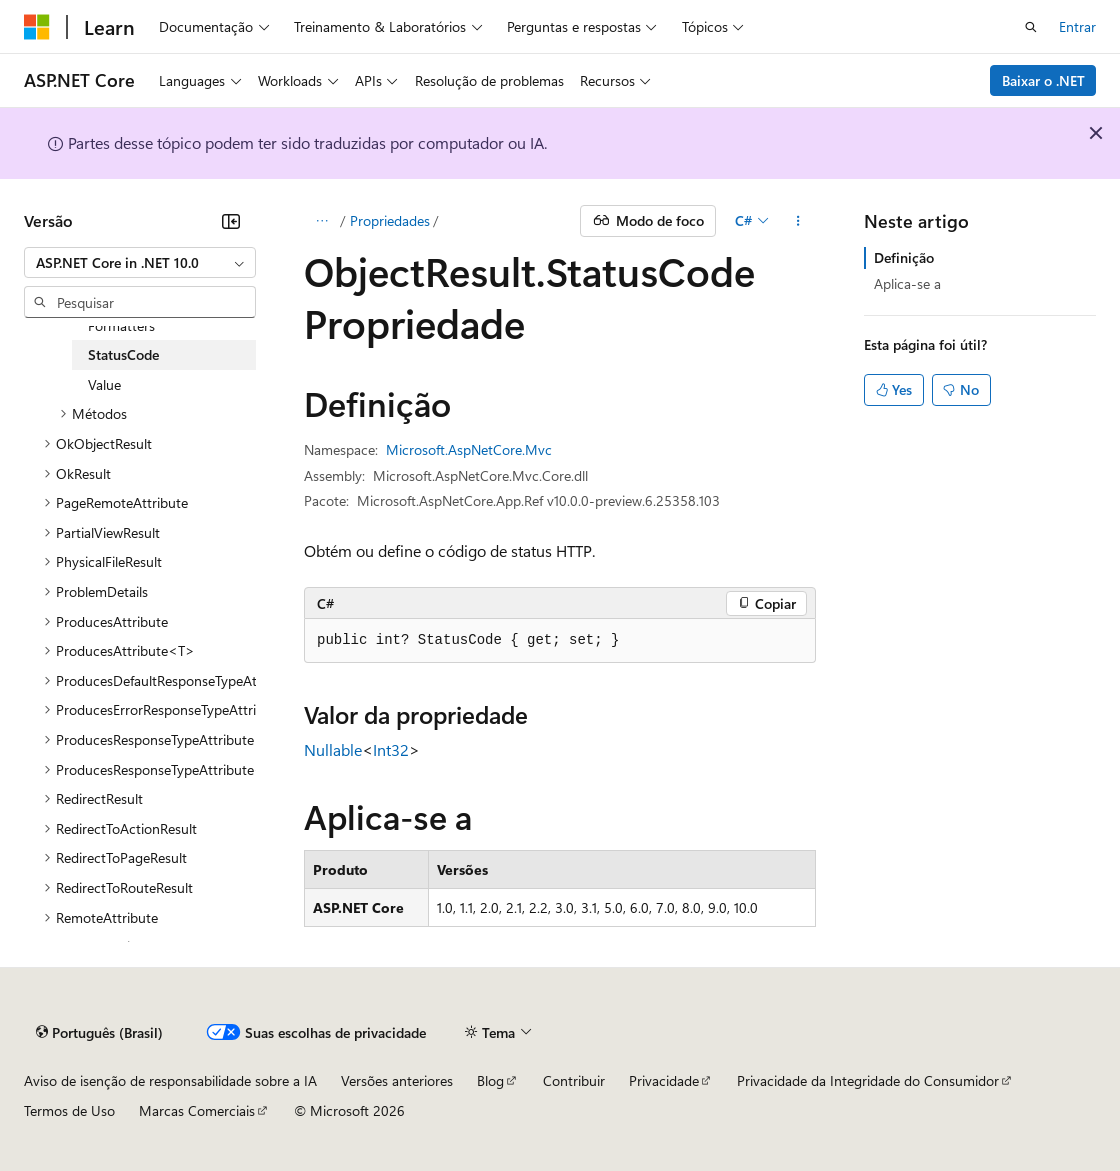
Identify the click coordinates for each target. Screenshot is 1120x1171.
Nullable (333, 749)
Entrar (1077, 26)
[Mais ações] (798, 221)
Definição (904, 257)
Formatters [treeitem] (121, 325)
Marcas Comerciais (197, 1110)
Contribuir (574, 1080)
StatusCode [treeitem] (123, 354)
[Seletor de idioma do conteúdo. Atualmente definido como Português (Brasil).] (99, 1032)
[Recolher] (231, 221)
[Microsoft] (37, 27)
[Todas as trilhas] (321, 221)
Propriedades (390, 220)
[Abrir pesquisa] (1031, 27)
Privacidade (664, 1080)
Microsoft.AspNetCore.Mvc (469, 449)
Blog (490, 1080)
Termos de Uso (69, 1110)
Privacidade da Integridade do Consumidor (868, 1080)
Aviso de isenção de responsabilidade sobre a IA (170, 1080)
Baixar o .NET (1043, 80)
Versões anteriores (397, 1080)
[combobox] (140, 263)
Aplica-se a (907, 283)
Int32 (391, 749)
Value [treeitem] (104, 384)
